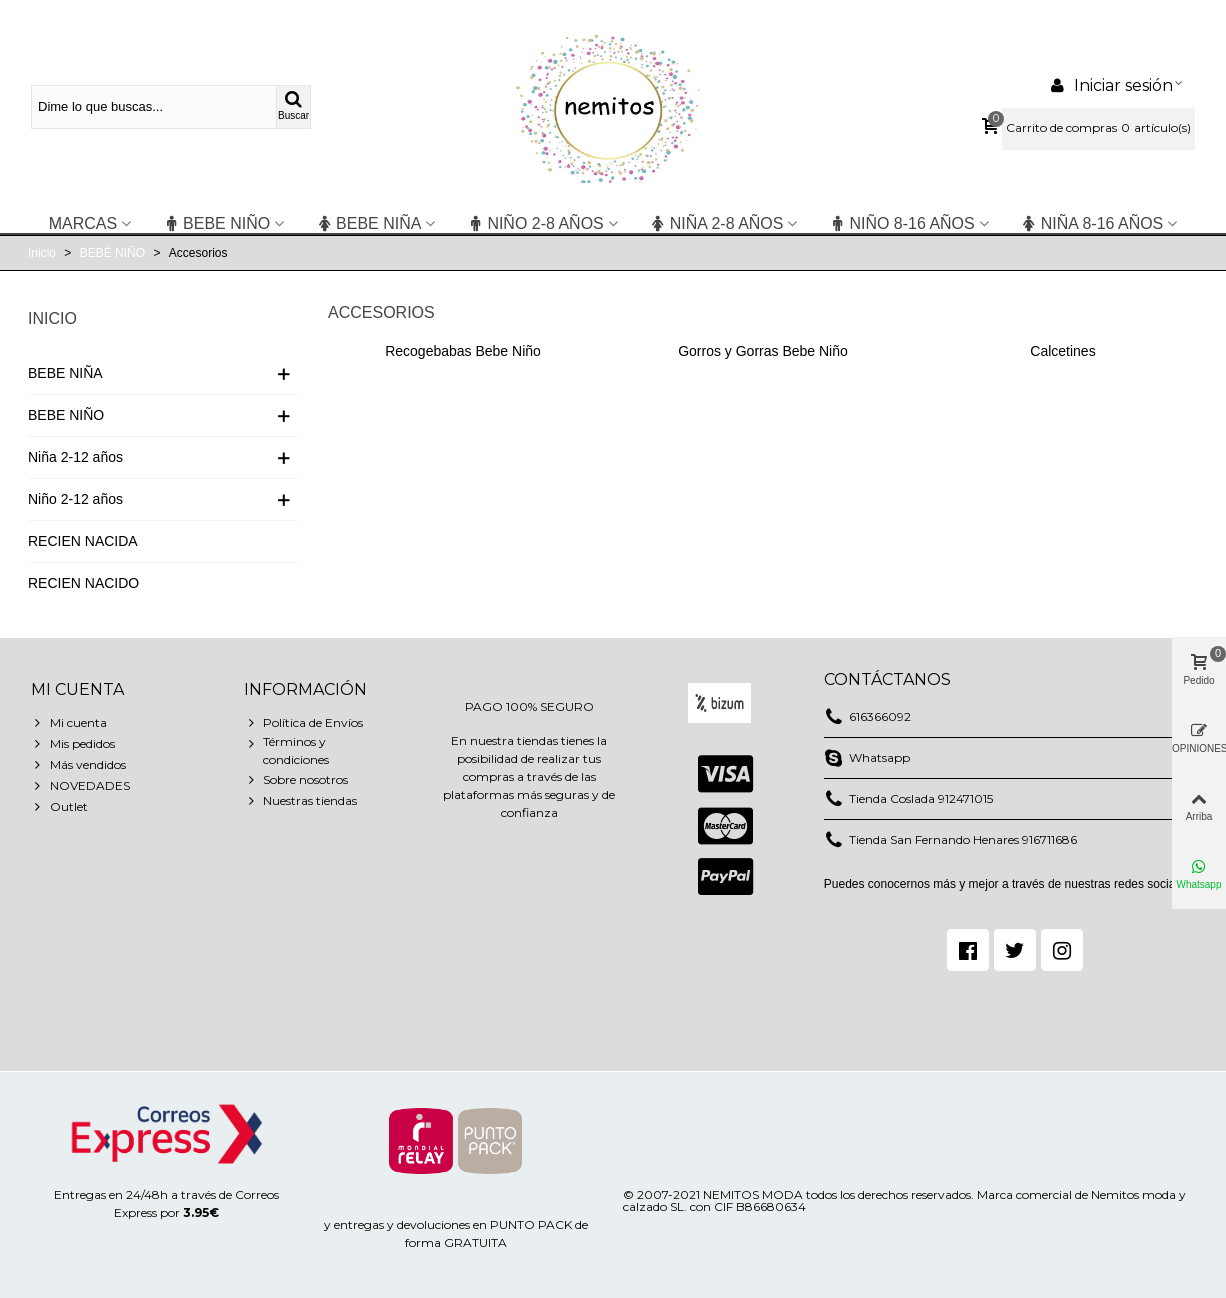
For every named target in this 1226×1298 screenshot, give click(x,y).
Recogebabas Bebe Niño (463, 351)
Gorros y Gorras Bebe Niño (763, 351)
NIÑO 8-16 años (901, 223)
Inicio (52, 318)
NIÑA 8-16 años (1092, 223)
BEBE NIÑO (216, 223)
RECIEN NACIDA (83, 541)
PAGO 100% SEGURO (529, 706)
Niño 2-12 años (75, 499)
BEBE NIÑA (368, 223)
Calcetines (1062, 351)
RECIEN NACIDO (83, 583)
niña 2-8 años (717, 223)
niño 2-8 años (535, 223)
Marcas (83, 223)
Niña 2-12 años (75, 457)
